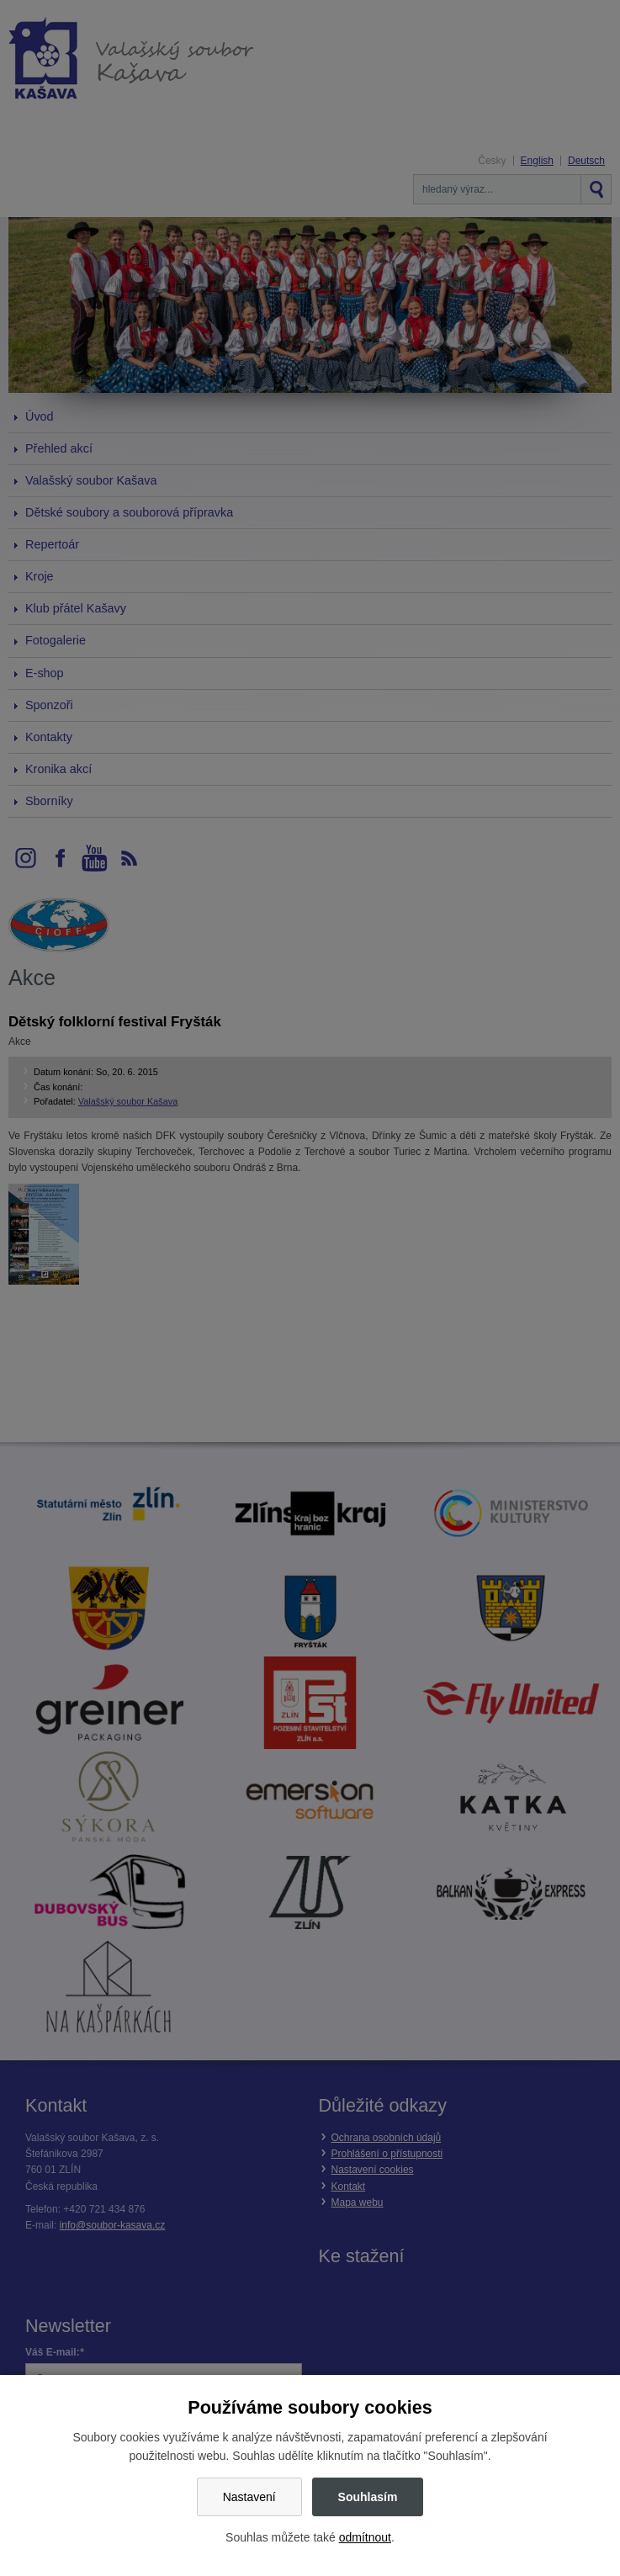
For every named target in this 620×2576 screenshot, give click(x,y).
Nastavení (249, 2497)
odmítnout (365, 2537)
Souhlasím (368, 2497)
